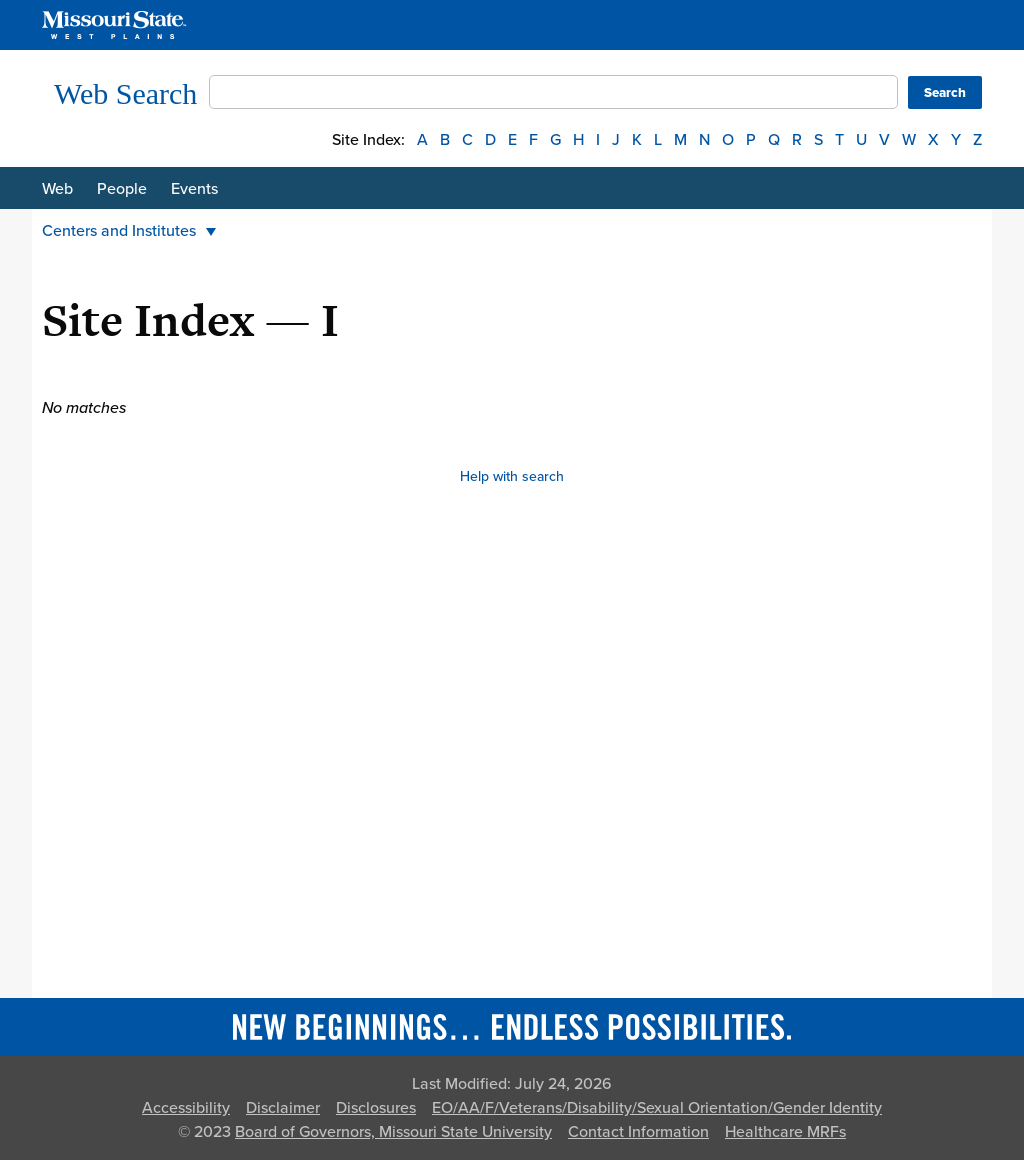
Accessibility (186, 1108)
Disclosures (376, 1108)
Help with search (512, 476)
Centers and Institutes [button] (129, 231)
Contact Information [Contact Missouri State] (638, 1132)
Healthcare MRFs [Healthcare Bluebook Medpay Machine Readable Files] (785, 1132)
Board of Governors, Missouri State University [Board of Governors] (393, 1132)
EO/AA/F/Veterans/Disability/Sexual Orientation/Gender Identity (657, 1108)
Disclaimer (283, 1108)
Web (57, 189)
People (122, 189)
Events (194, 189)
